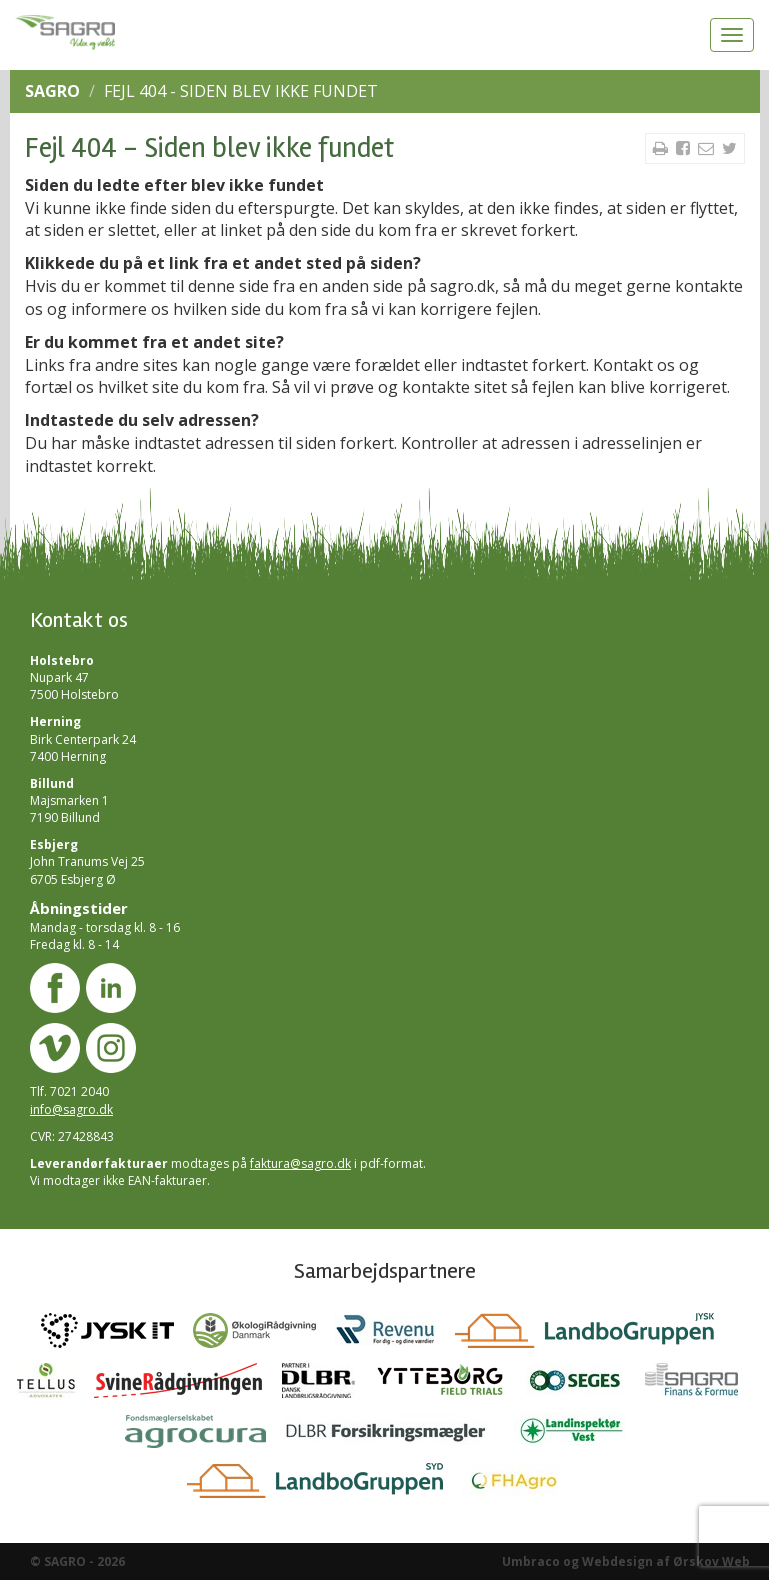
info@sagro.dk (71, 1109)
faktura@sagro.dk (300, 1163)
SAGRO (52, 91)
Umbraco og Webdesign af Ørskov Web (626, 1561)
